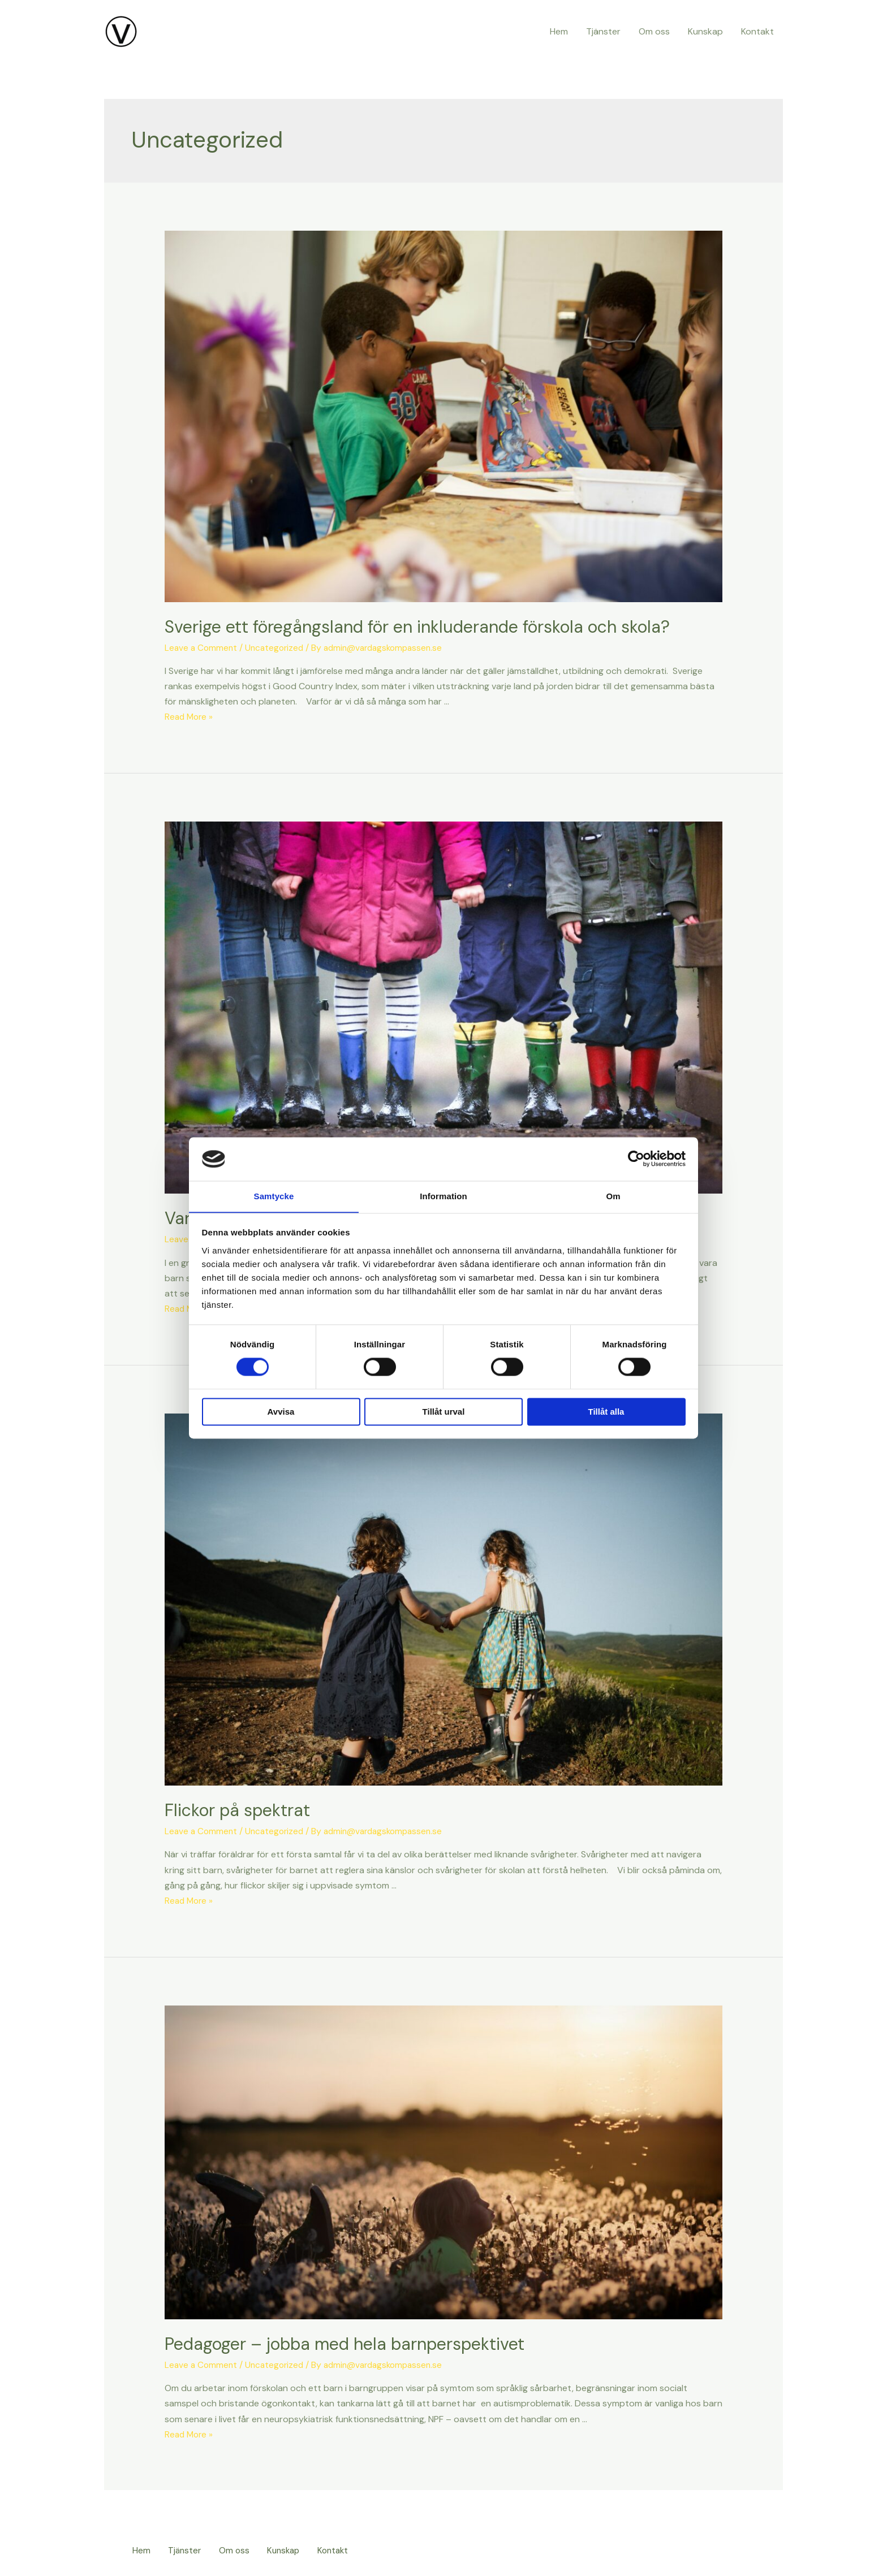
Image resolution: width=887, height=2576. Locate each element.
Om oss (654, 31)
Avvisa (281, 1412)
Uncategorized (277, 648)
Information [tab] (443, 1196)
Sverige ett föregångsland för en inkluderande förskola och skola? (417, 627)
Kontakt (757, 31)
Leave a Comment (202, 648)
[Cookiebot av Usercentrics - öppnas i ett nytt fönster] (636, 1158)
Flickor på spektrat (237, 1810)
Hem (559, 31)
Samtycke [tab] (274, 1196)
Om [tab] (613, 1196)
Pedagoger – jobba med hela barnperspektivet (344, 2344)
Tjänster (603, 31)
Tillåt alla (606, 1412)
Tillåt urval (444, 1412)
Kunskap (705, 31)
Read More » (190, 717)
